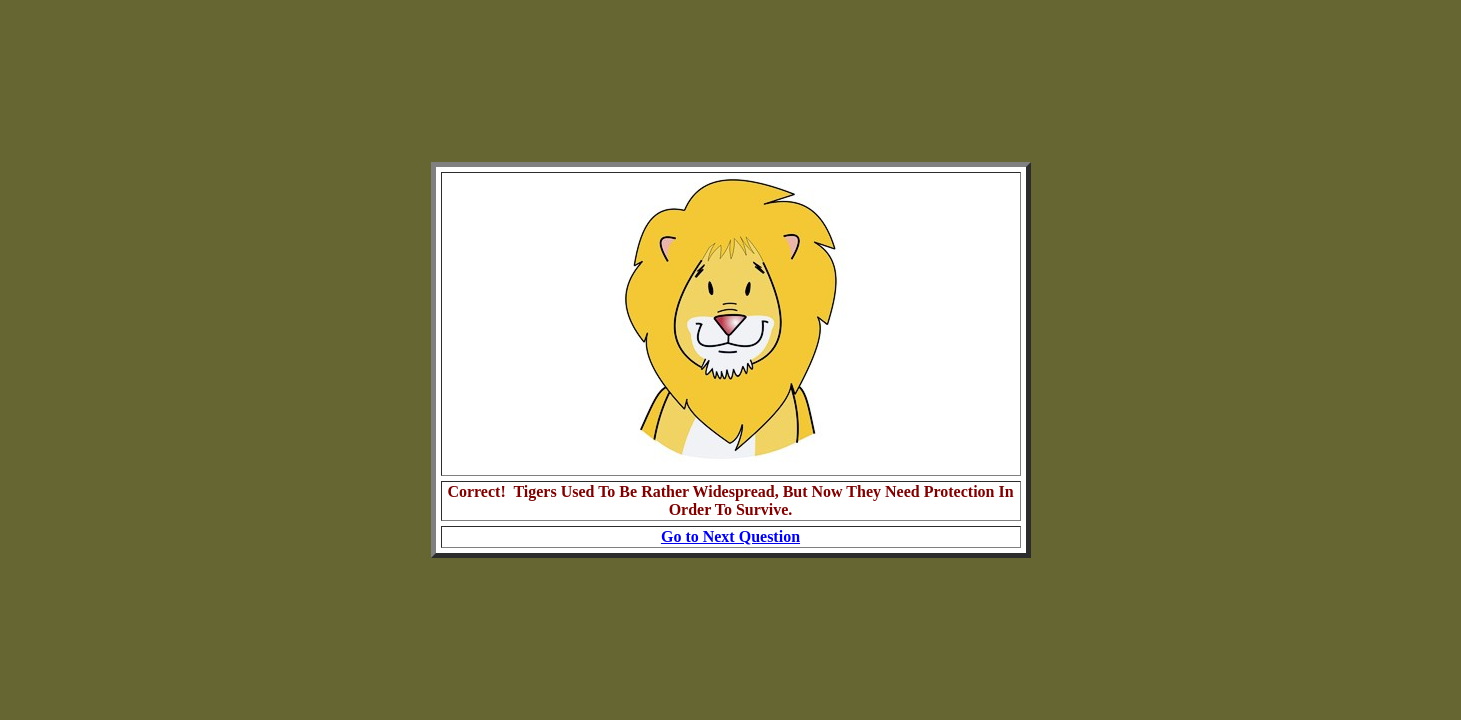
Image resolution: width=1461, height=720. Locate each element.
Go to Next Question (730, 536)
